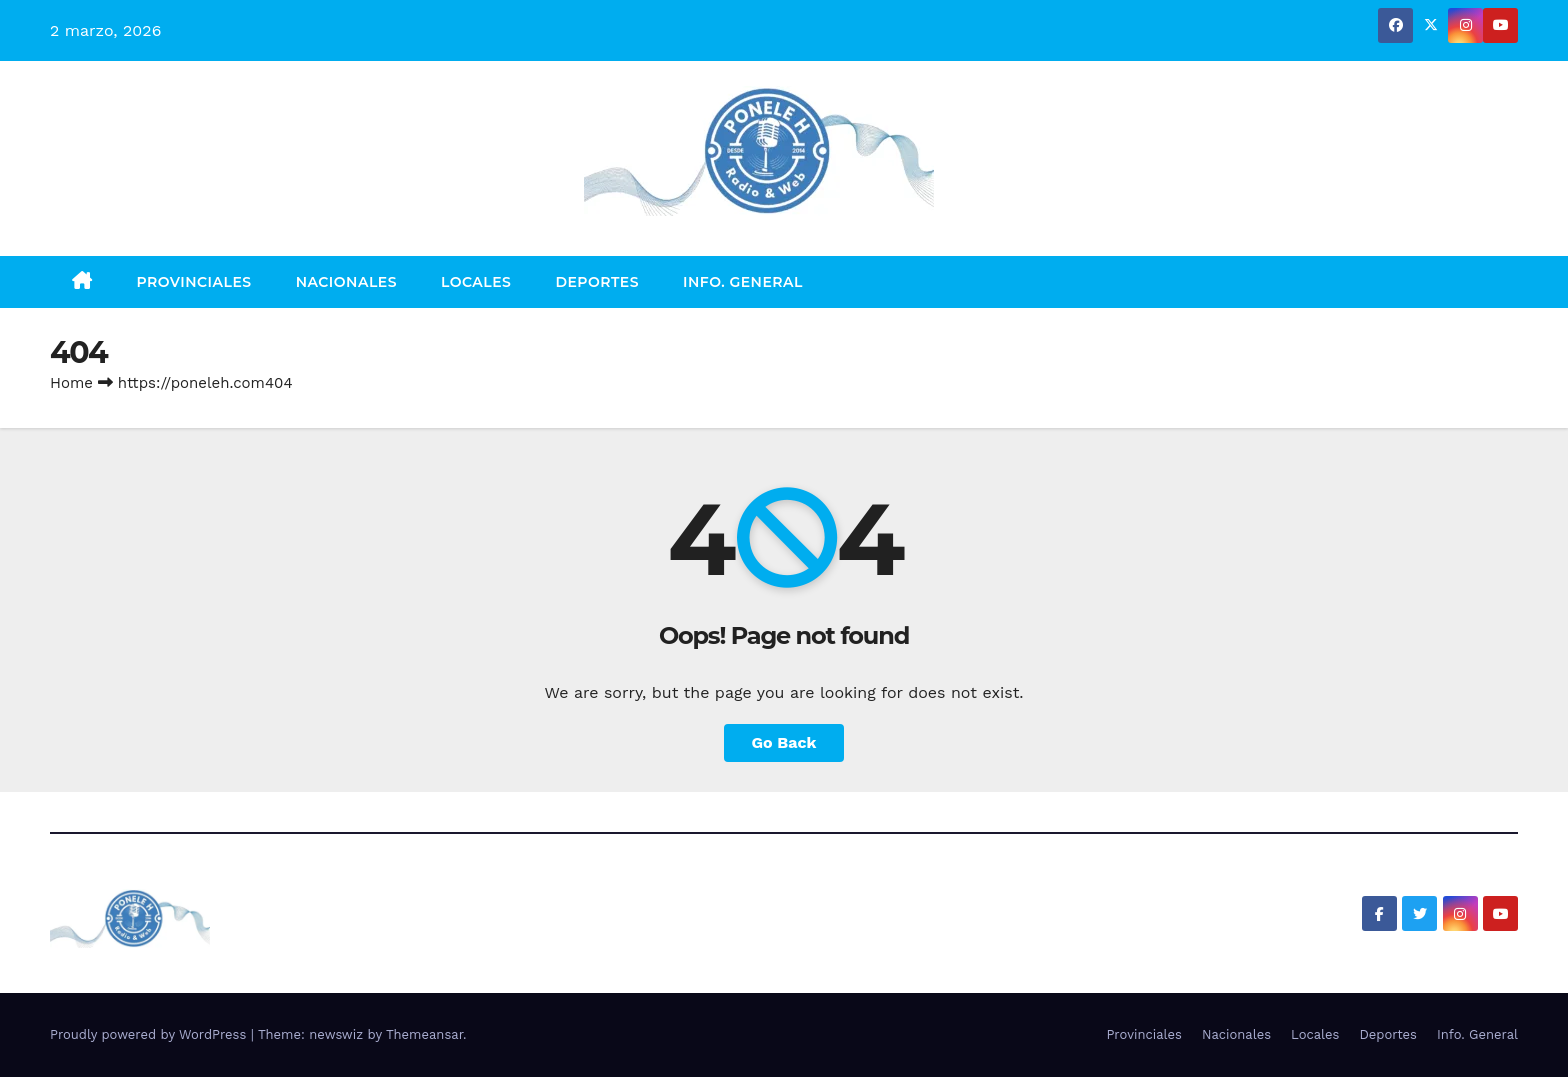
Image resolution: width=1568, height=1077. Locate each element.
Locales (476, 282)
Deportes (597, 282)
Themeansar (424, 1034)
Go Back (784, 742)
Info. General (743, 282)
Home (71, 383)
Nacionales (346, 282)
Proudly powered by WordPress (150, 1034)
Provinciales (194, 282)
